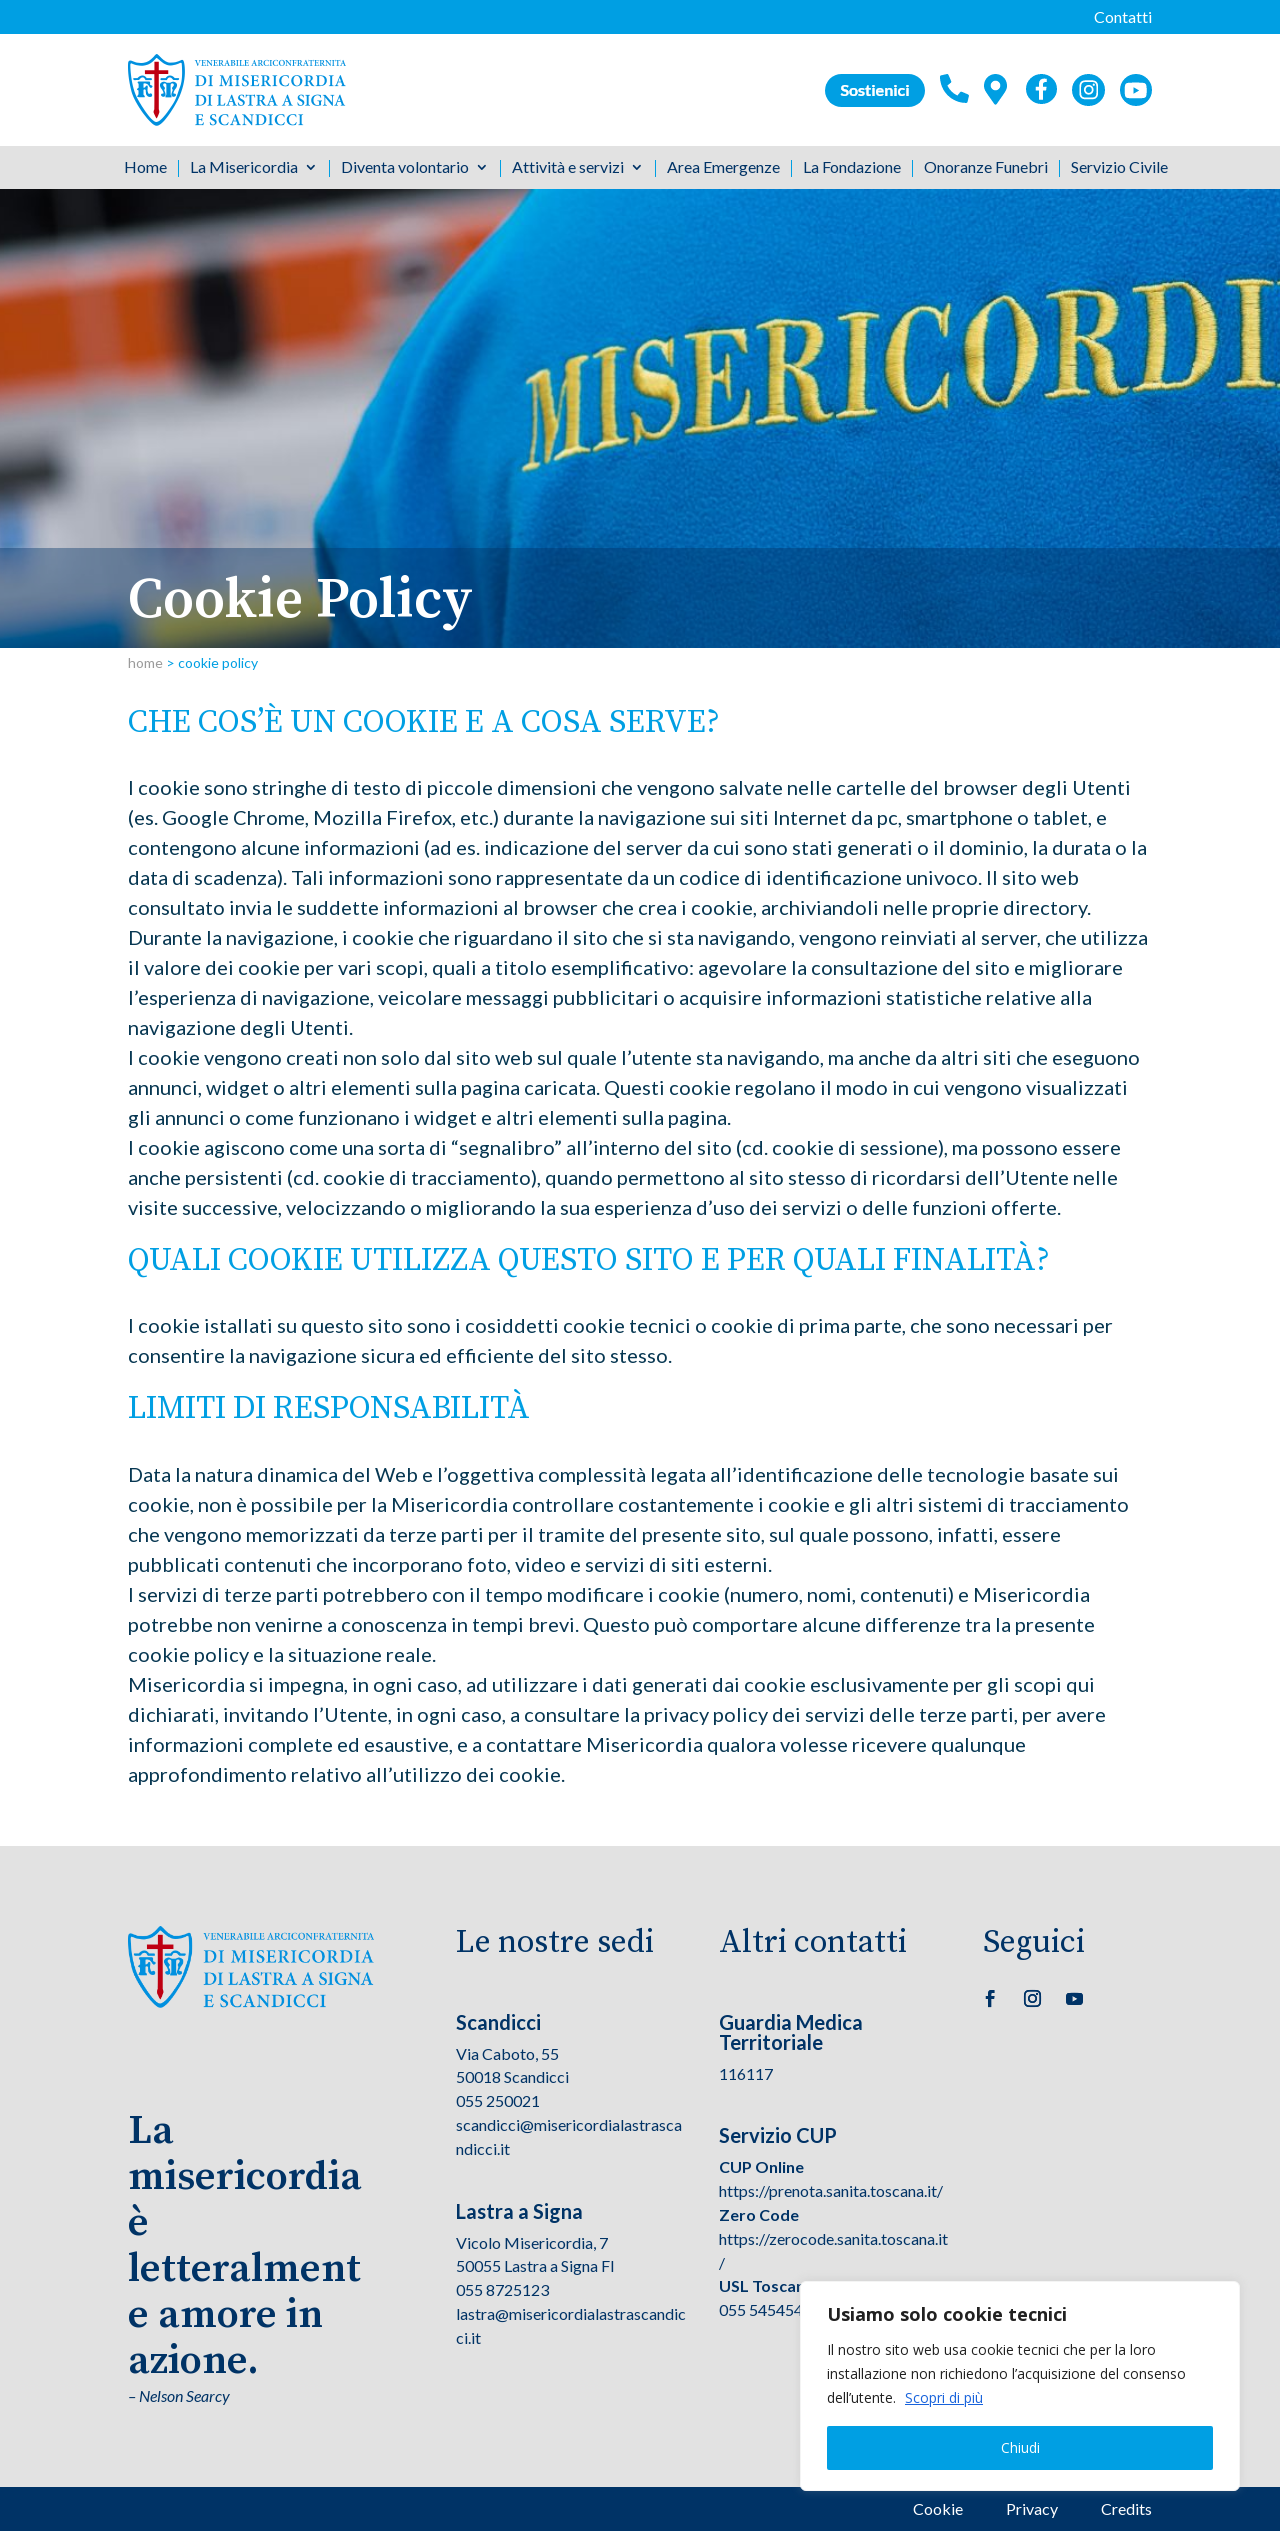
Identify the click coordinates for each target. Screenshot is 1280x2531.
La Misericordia (244, 168)
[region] (1020, 2386)
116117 (746, 2073)
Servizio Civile (1119, 168)
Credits (1126, 2508)
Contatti (1123, 16)
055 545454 (761, 2309)
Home (145, 168)
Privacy (1032, 2508)
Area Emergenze (723, 168)
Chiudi (1020, 2447)
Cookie (938, 2508)
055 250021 (498, 2100)
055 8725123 (502, 2289)
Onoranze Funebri (986, 168)
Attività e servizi (568, 168)
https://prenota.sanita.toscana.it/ (831, 2190)
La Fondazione (852, 168)
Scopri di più (944, 2397)
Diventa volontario (405, 168)
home (145, 662)
